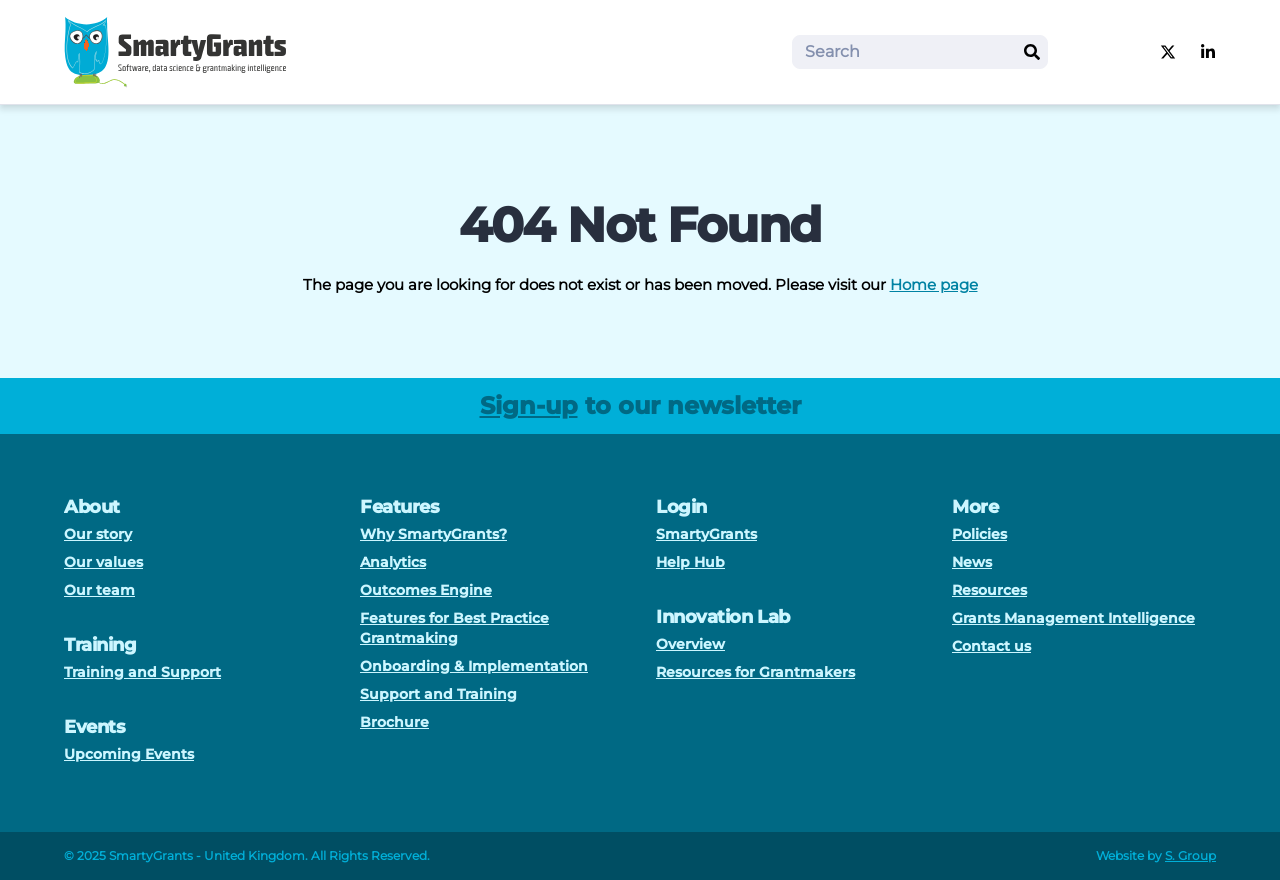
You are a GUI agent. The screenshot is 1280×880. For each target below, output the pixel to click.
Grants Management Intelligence (1073, 618)
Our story (98, 534)
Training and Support (142, 672)
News (972, 562)
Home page (934, 284)
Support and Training (438, 694)
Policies (979, 534)
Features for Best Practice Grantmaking (454, 628)
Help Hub (690, 562)
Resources (989, 590)
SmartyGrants (706, 534)
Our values (103, 562)
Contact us (991, 646)
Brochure (394, 722)
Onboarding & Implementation (474, 666)
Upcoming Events (129, 754)
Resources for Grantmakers (755, 672)
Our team (99, 590)
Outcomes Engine (426, 590)
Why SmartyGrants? (433, 534)
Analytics (393, 562)
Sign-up (529, 405)
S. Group (1190, 855)
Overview (690, 644)
